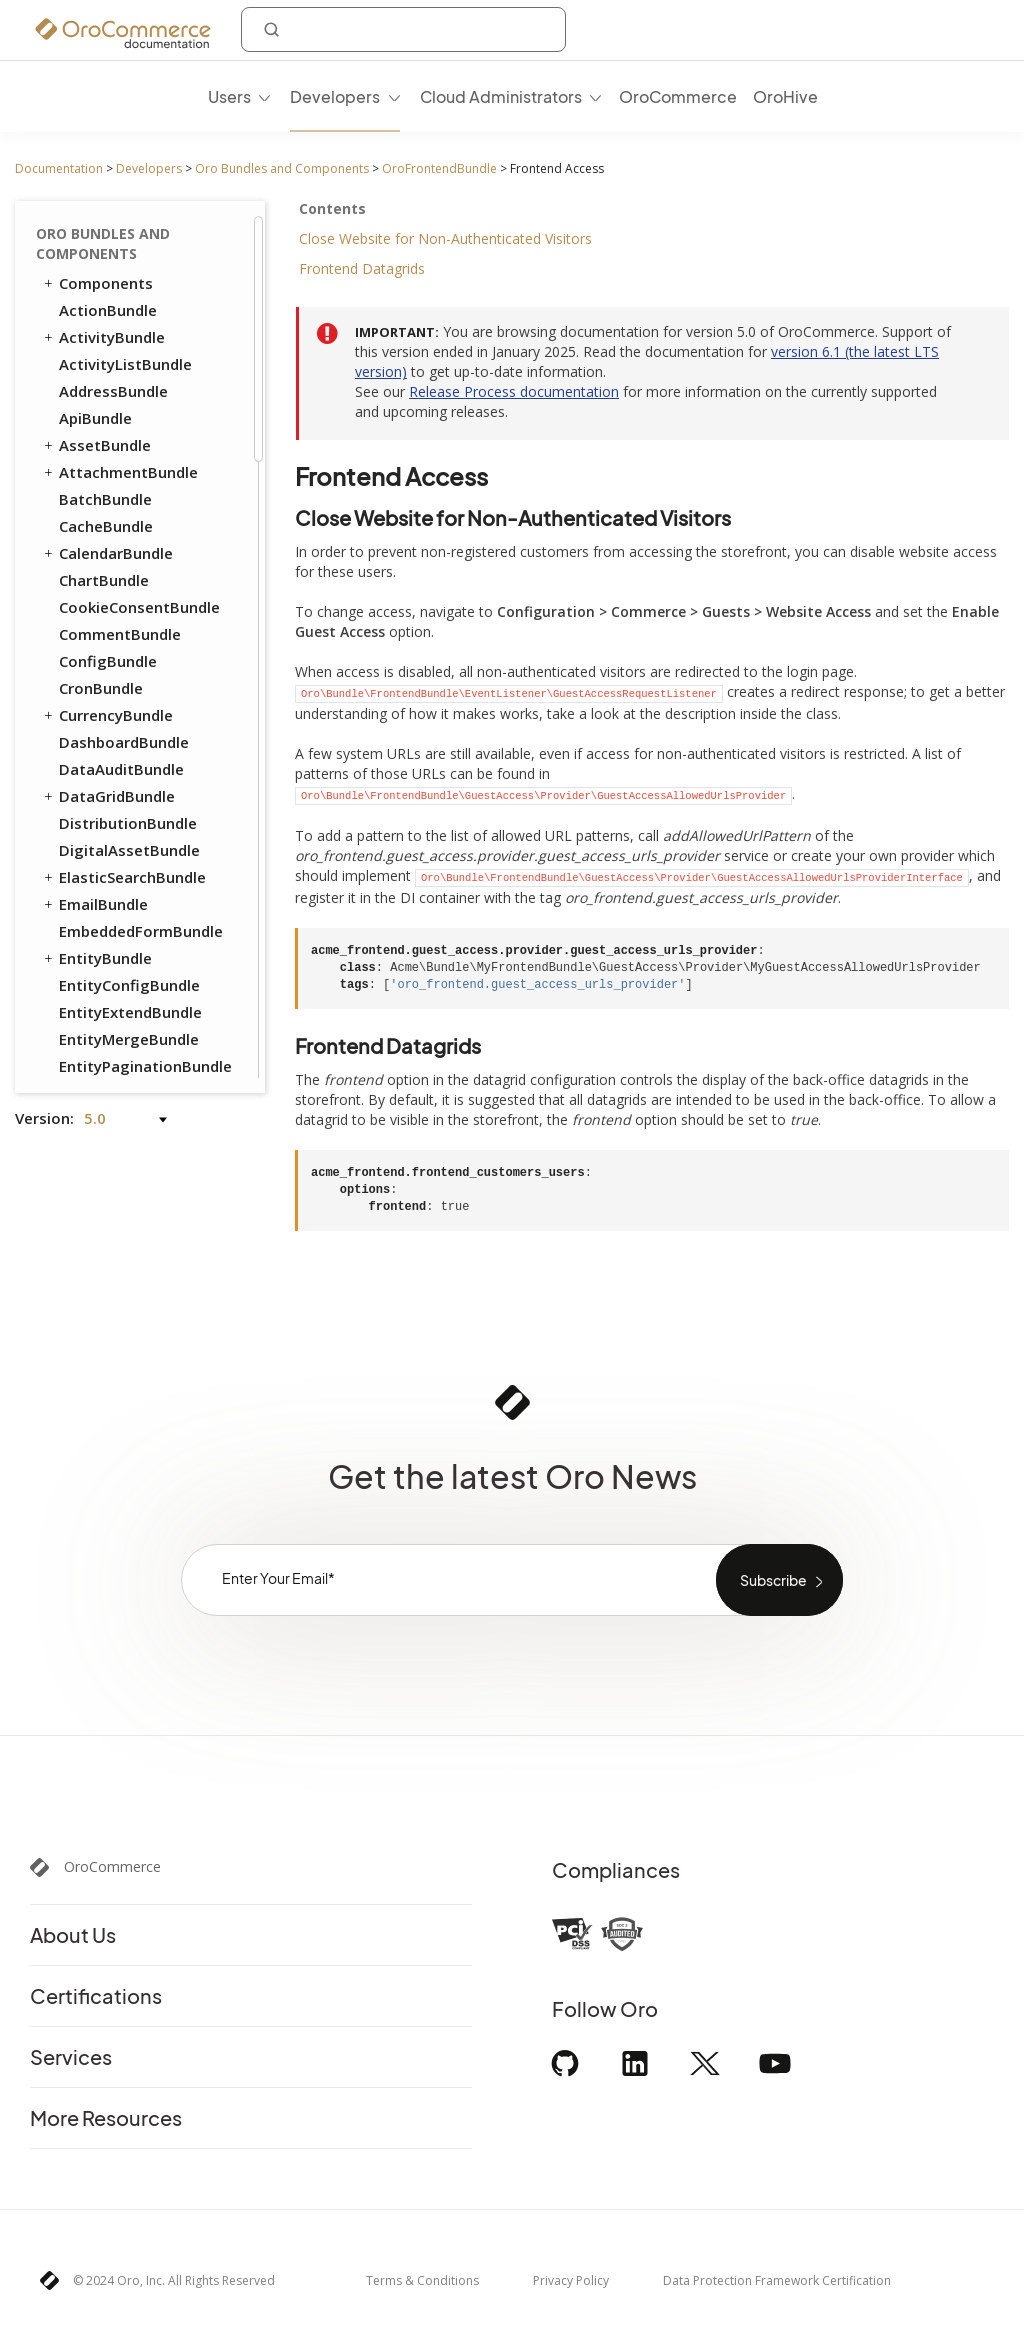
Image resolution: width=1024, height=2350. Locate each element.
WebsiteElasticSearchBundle (141, 655)
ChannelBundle (113, 763)
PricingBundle (100, 493)
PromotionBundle (123, 466)
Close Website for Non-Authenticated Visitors (445, 238)
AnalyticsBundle (117, 736)
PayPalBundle (108, 439)
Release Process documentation (514, 391)
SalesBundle (103, 790)
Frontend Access (129, 230)
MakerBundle (106, 1006)
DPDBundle (99, 898)
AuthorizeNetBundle (133, 844)
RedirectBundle (114, 547)
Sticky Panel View (128, 306)
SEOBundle (89, 574)
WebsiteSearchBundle (129, 682)
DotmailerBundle (121, 871)
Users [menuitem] (229, 96)
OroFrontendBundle (439, 168)
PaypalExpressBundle (136, 1033)
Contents (332, 208)
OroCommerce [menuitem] (678, 96)
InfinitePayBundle (123, 952)
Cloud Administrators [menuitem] (501, 96)
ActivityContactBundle (141, 709)
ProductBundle (104, 520)
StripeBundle (105, 1060)
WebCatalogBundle (129, 628)
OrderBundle (96, 412)
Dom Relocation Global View (148, 344)
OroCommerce (112, 1867)
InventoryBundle (119, 385)
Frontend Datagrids (362, 268)
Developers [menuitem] (335, 96)
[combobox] (403, 29)
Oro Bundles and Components (282, 168)
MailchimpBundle (121, 979)
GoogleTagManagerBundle (150, 925)
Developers (149, 168)
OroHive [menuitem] (785, 96)
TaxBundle (97, 601)
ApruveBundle (109, 817)
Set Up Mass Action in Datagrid (144, 268)
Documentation (59, 168)
